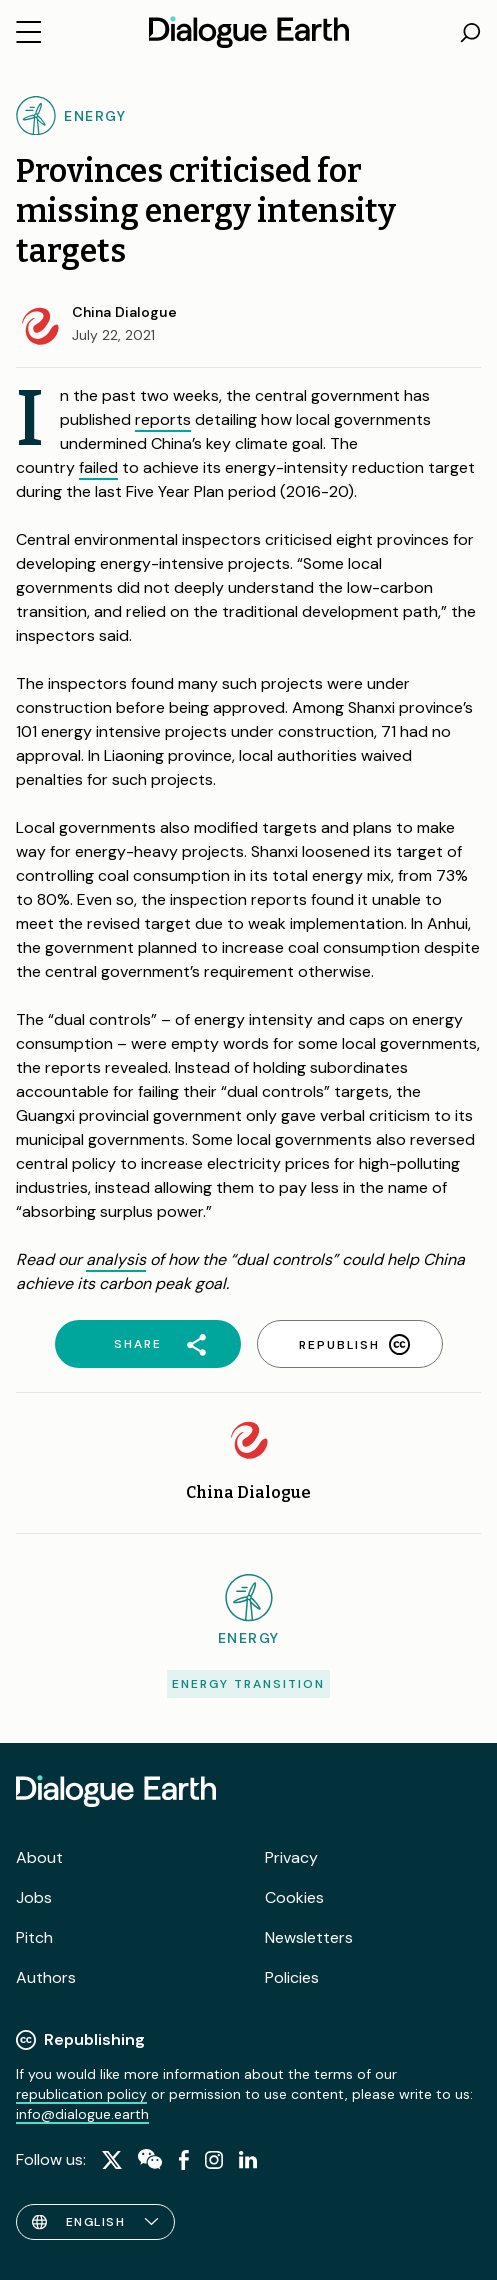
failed (98, 467)
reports (163, 419)
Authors (46, 1977)
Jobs (34, 1897)
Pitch (34, 1937)
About (39, 1857)
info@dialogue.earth (82, 2114)
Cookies (294, 1897)
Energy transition (248, 1684)
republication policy (81, 2094)
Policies (292, 1977)
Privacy (291, 1857)
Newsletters (309, 1937)
